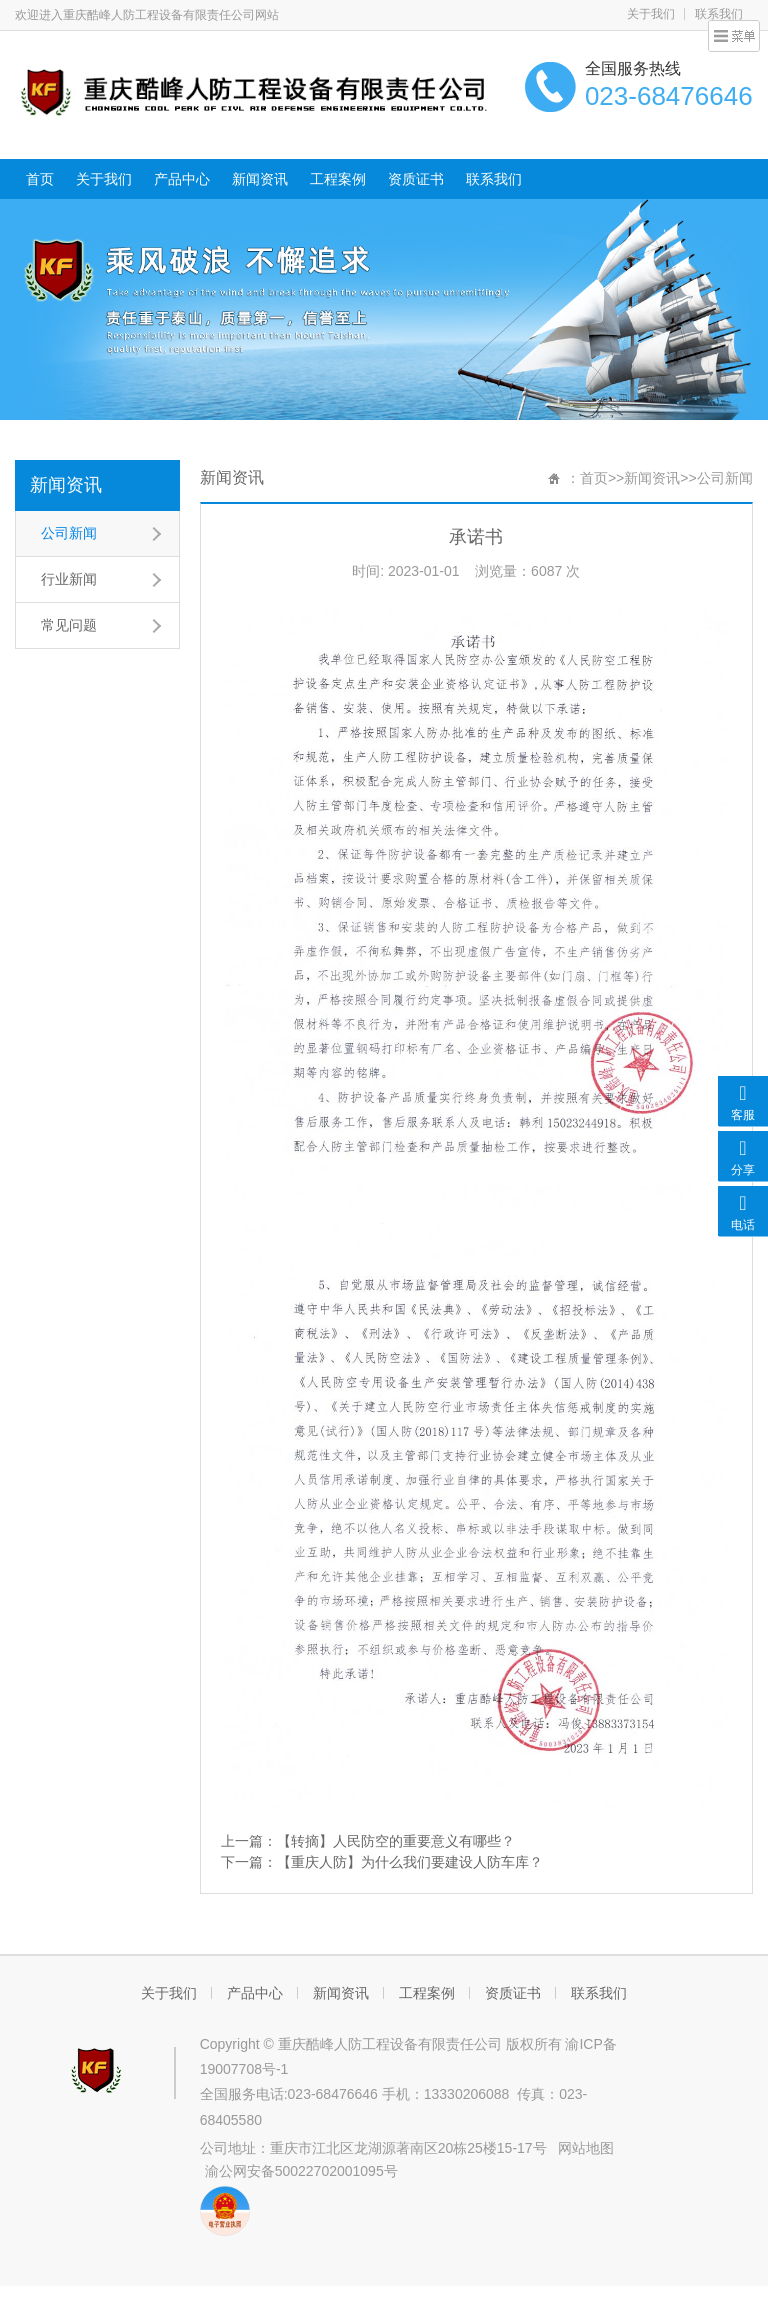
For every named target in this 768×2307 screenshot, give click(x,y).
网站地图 (586, 2148)
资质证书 (416, 179)
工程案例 (338, 179)
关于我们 (651, 14)
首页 (40, 179)
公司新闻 (69, 533)
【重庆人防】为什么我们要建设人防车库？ (410, 1862)
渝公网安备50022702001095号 (301, 2171)
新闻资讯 (260, 179)
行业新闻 (69, 579)
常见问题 (69, 625)
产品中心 (182, 179)
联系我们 (494, 179)
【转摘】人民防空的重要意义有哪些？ (396, 1841)
